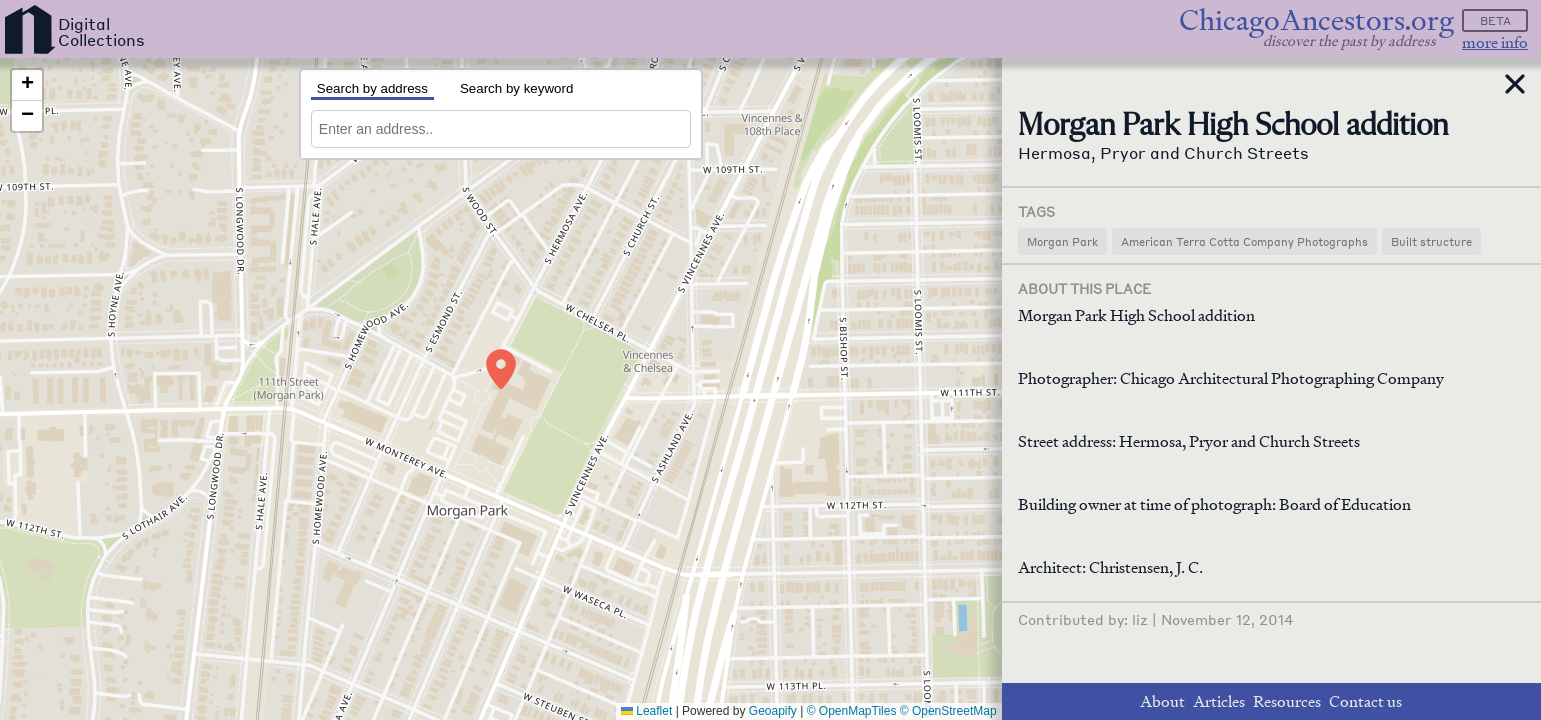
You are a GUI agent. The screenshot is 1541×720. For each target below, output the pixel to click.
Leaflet (646, 711)
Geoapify (773, 711)
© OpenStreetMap (948, 711)
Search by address (372, 88)
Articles (1219, 701)
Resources (1287, 701)
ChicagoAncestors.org (1316, 20)
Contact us (1365, 701)
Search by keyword (516, 88)
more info (1495, 42)
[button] (501, 369)
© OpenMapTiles (852, 711)
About (1162, 701)
